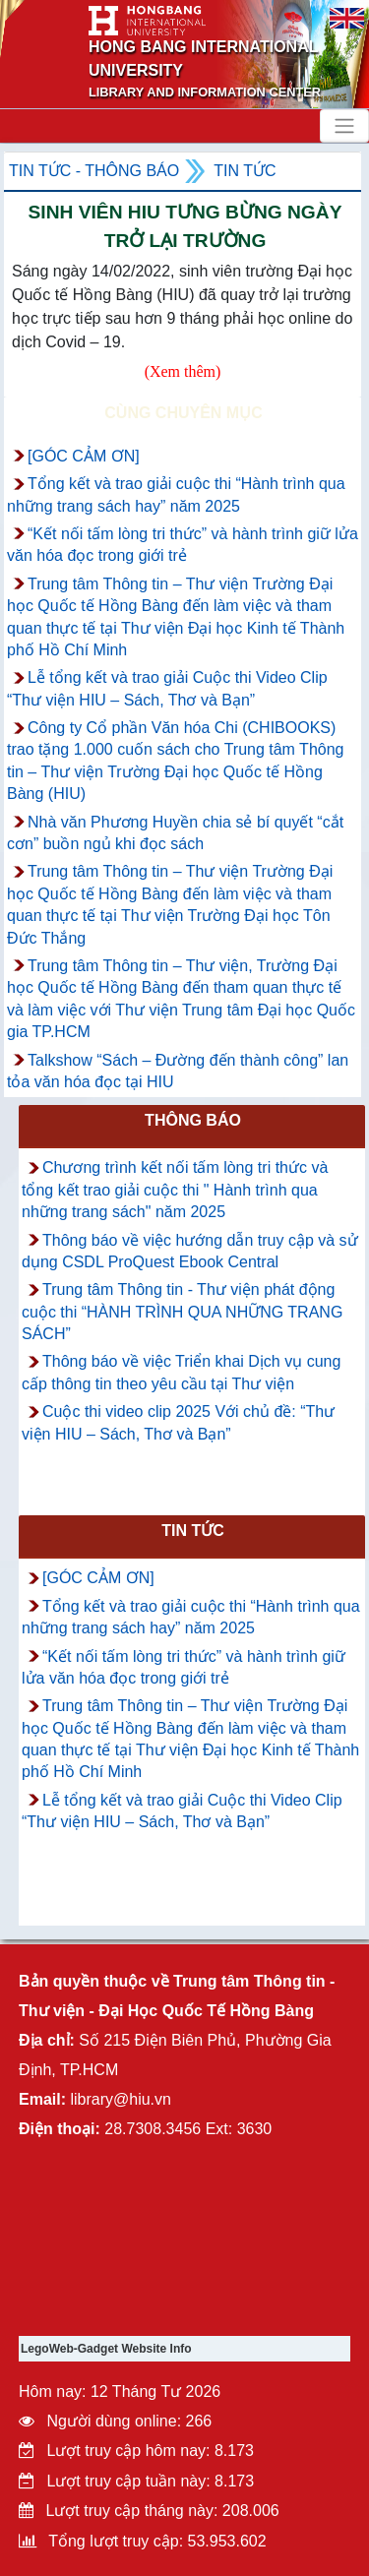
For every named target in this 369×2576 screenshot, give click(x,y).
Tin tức (245, 170)
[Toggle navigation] (344, 126)
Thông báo (193, 1120)
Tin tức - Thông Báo (94, 170)
